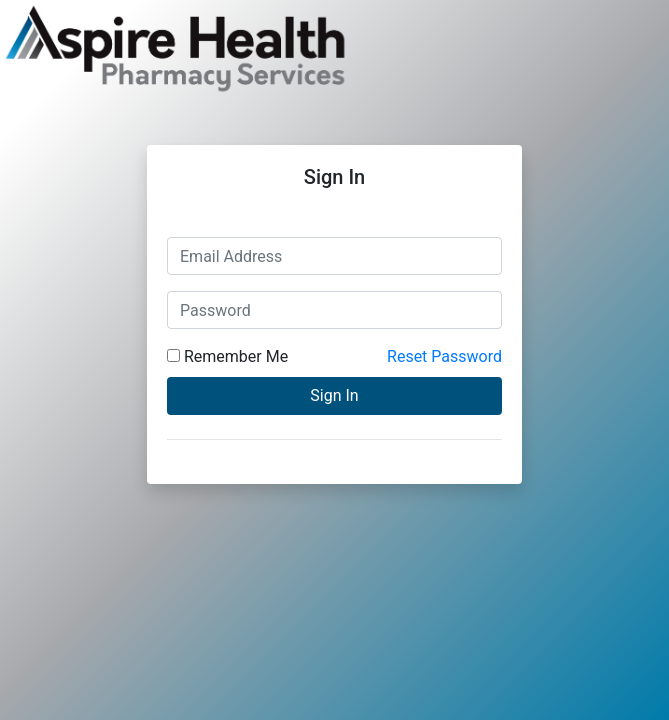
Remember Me (227, 356)
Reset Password (444, 356)
